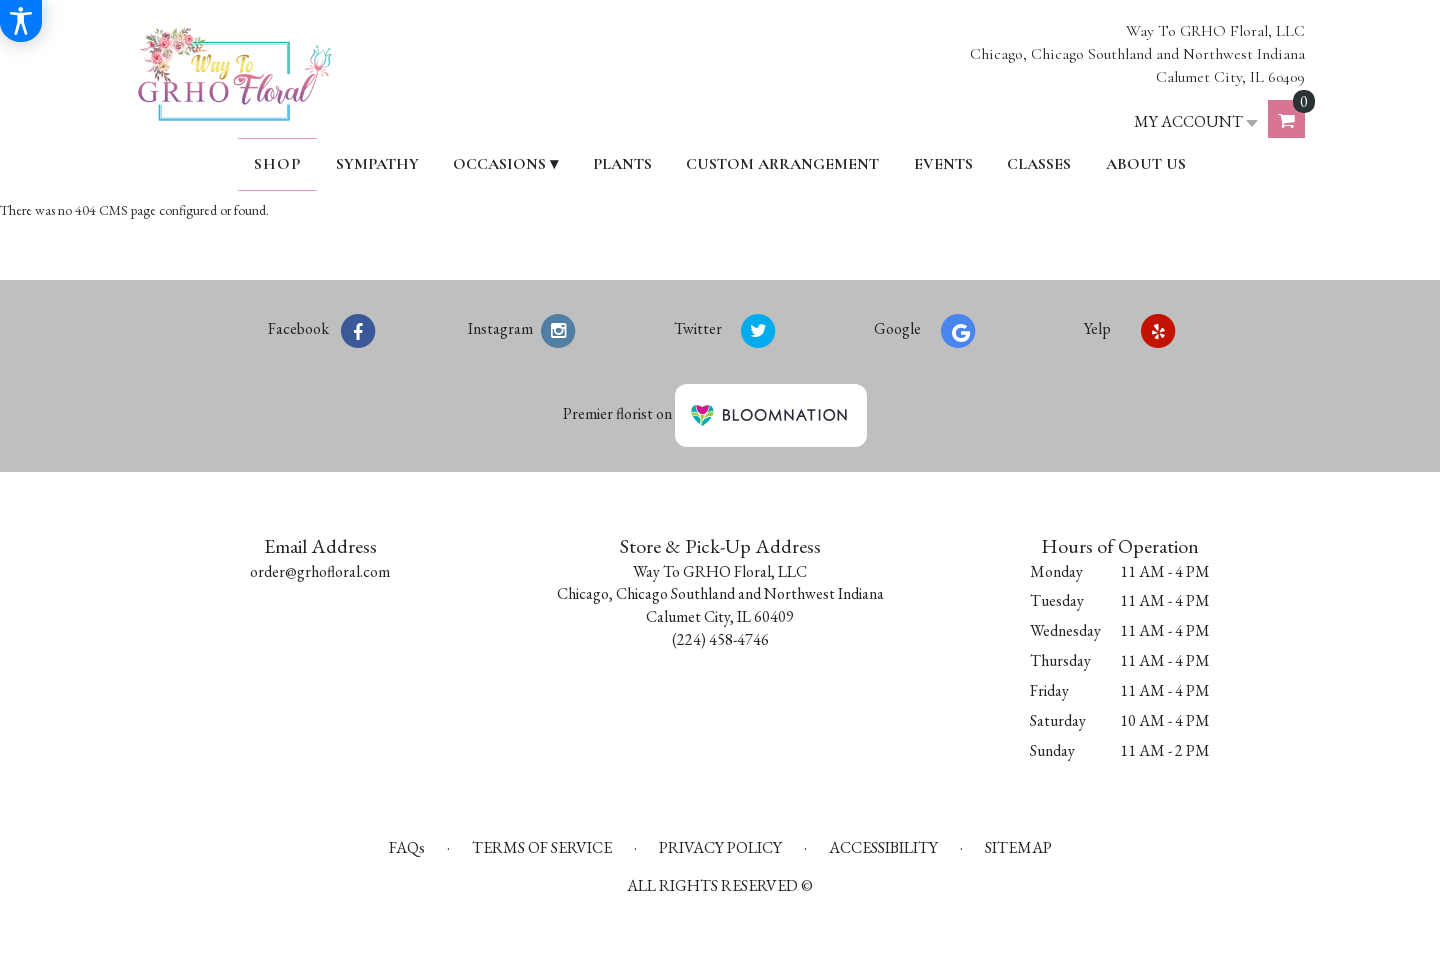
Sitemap (1018, 847)
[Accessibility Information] (21, 21)
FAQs (407, 847)
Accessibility (883, 847)
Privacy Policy (720, 847)
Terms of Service (542, 847)
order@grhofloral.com (320, 571)
